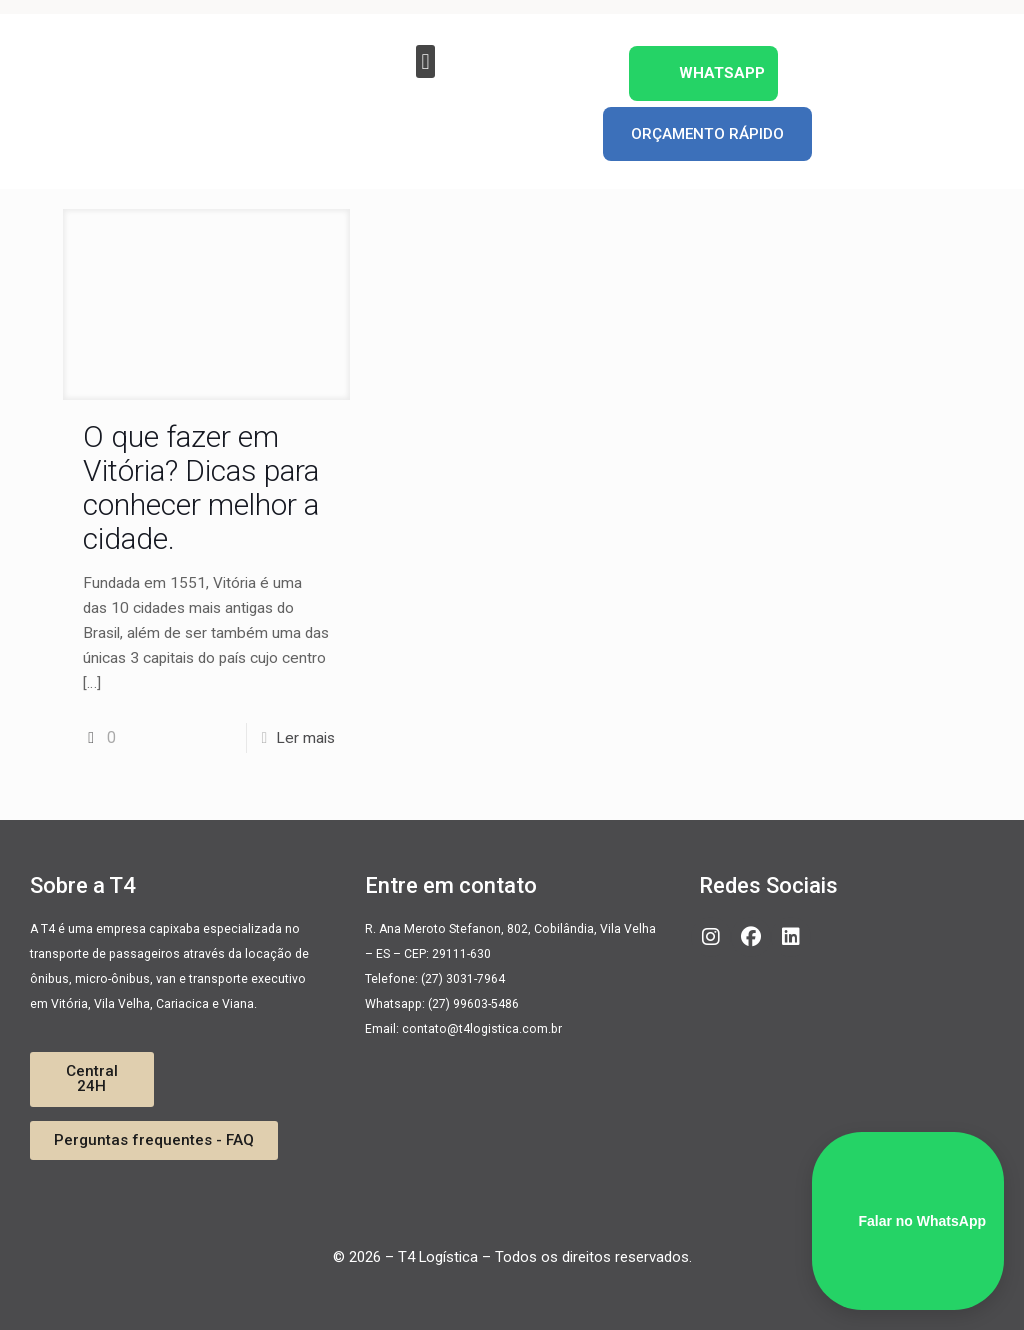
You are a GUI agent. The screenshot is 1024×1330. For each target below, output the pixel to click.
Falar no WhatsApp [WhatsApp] (908, 1221)
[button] (425, 61)
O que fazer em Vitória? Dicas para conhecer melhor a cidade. (201, 487)
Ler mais (305, 738)
